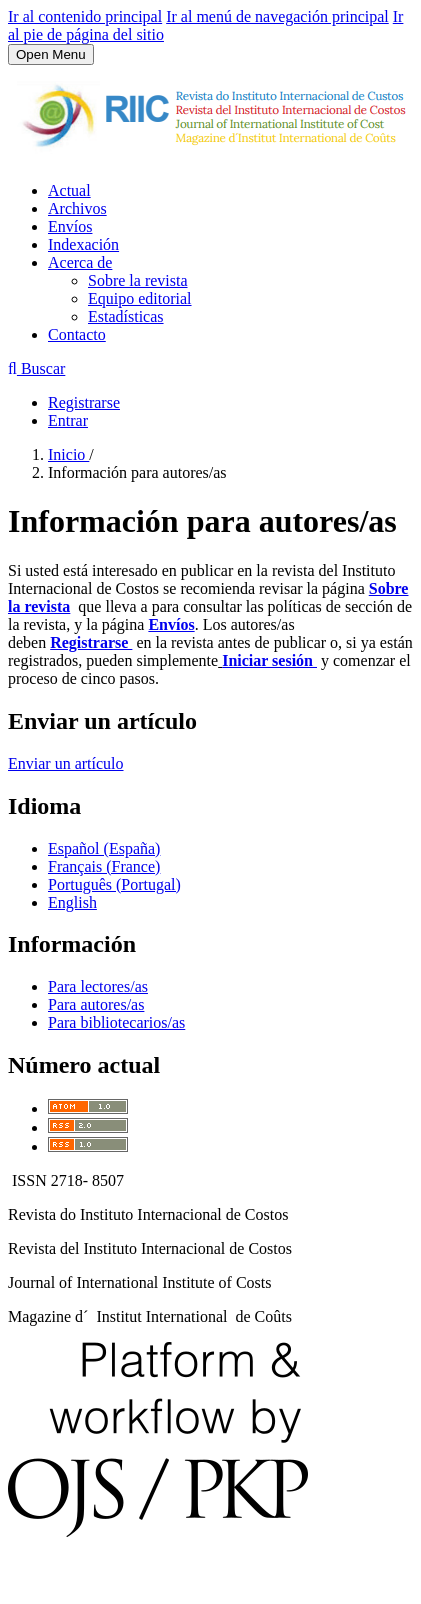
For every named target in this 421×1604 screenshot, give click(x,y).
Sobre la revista (138, 280)
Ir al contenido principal (85, 16)
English (72, 902)
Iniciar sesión (269, 660)
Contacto (77, 334)
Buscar (36, 368)
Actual (69, 190)
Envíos (70, 226)
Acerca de (80, 262)
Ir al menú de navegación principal (277, 16)
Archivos (77, 208)
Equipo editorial (140, 298)
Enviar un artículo (66, 763)
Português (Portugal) (114, 884)
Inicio (68, 454)
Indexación (83, 244)
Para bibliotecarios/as (116, 1022)
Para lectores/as (98, 986)
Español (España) (104, 848)
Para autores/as (96, 1004)
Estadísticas (126, 316)
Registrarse (84, 402)
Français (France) (104, 866)
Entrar (68, 420)
